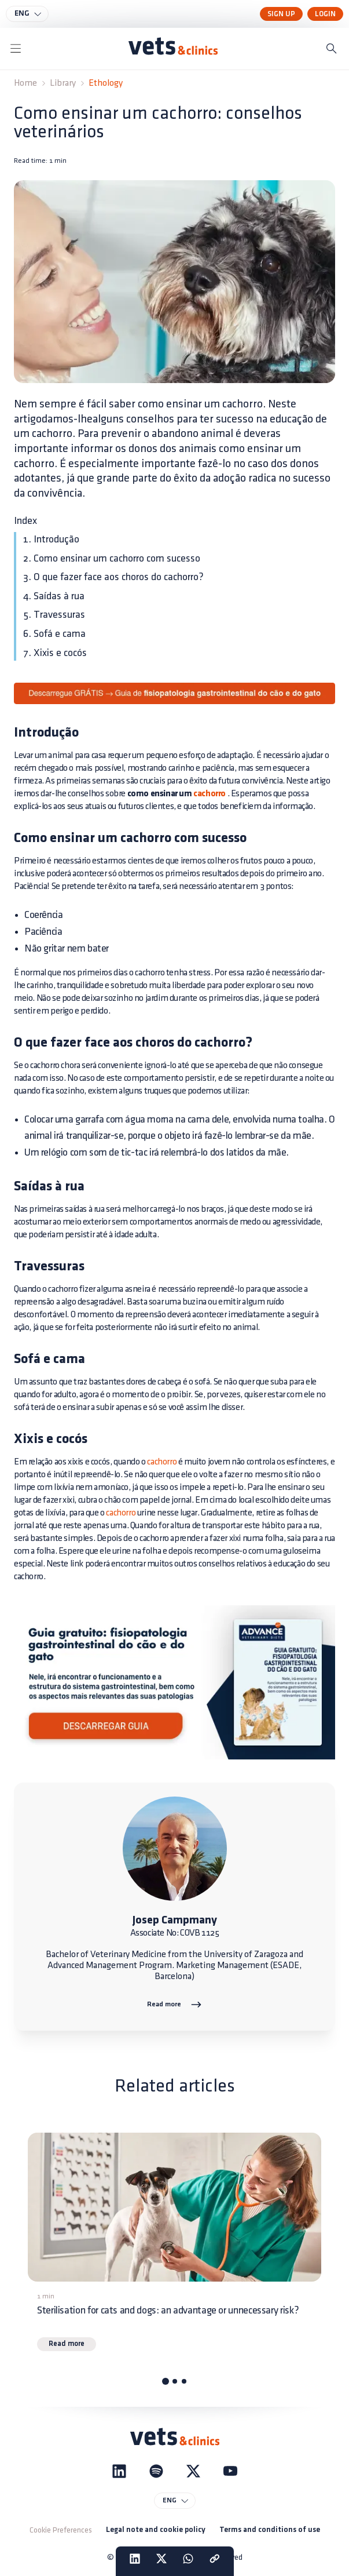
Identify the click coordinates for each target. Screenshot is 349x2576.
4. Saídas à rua (54, 596)
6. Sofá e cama (54, 634)
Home (25, 83)
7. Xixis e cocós (55, 653)
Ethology (106, 83)
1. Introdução (51, 539)
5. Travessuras (54, 615)
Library (63, 83)
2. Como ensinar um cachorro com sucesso (111, 558)
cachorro (209, 794)
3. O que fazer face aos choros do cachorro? (113, 577)
